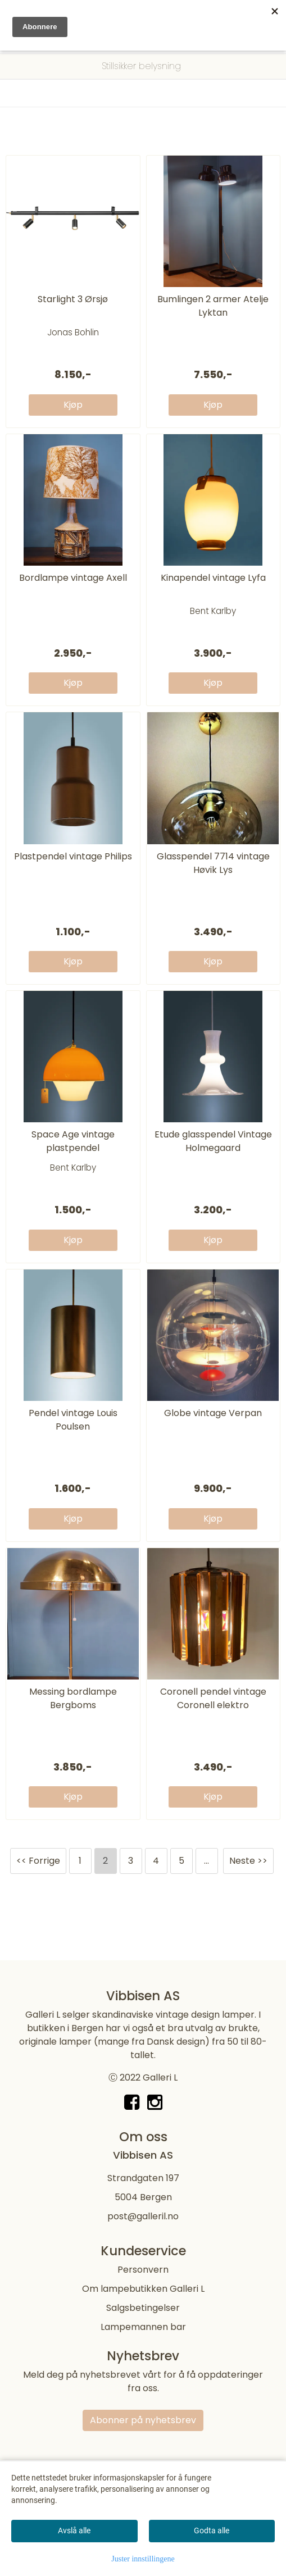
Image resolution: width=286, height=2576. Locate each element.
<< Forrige (38, 1860)
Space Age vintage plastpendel (73, 1141)
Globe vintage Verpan (213, 1413)
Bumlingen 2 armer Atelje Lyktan (213, 306)
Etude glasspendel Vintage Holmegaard (213, 1141)
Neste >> (248, 1860)
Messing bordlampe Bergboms (73, 1698)
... (206, 1860)
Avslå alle (74, 2530)
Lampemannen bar (143, 2326)
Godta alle (211, 2530)
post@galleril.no (143, 2216)
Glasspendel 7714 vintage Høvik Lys (213, 863)
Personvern (143, 2269)
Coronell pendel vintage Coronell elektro (213, 1698)
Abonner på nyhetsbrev (143, 2420)
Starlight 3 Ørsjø (73, 299)
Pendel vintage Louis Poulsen (73, 1420)
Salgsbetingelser (143, 2307)
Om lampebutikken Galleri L (143, 2288)
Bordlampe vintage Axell (73, 577)
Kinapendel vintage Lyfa (213, 577)
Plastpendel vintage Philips (73, 856)
